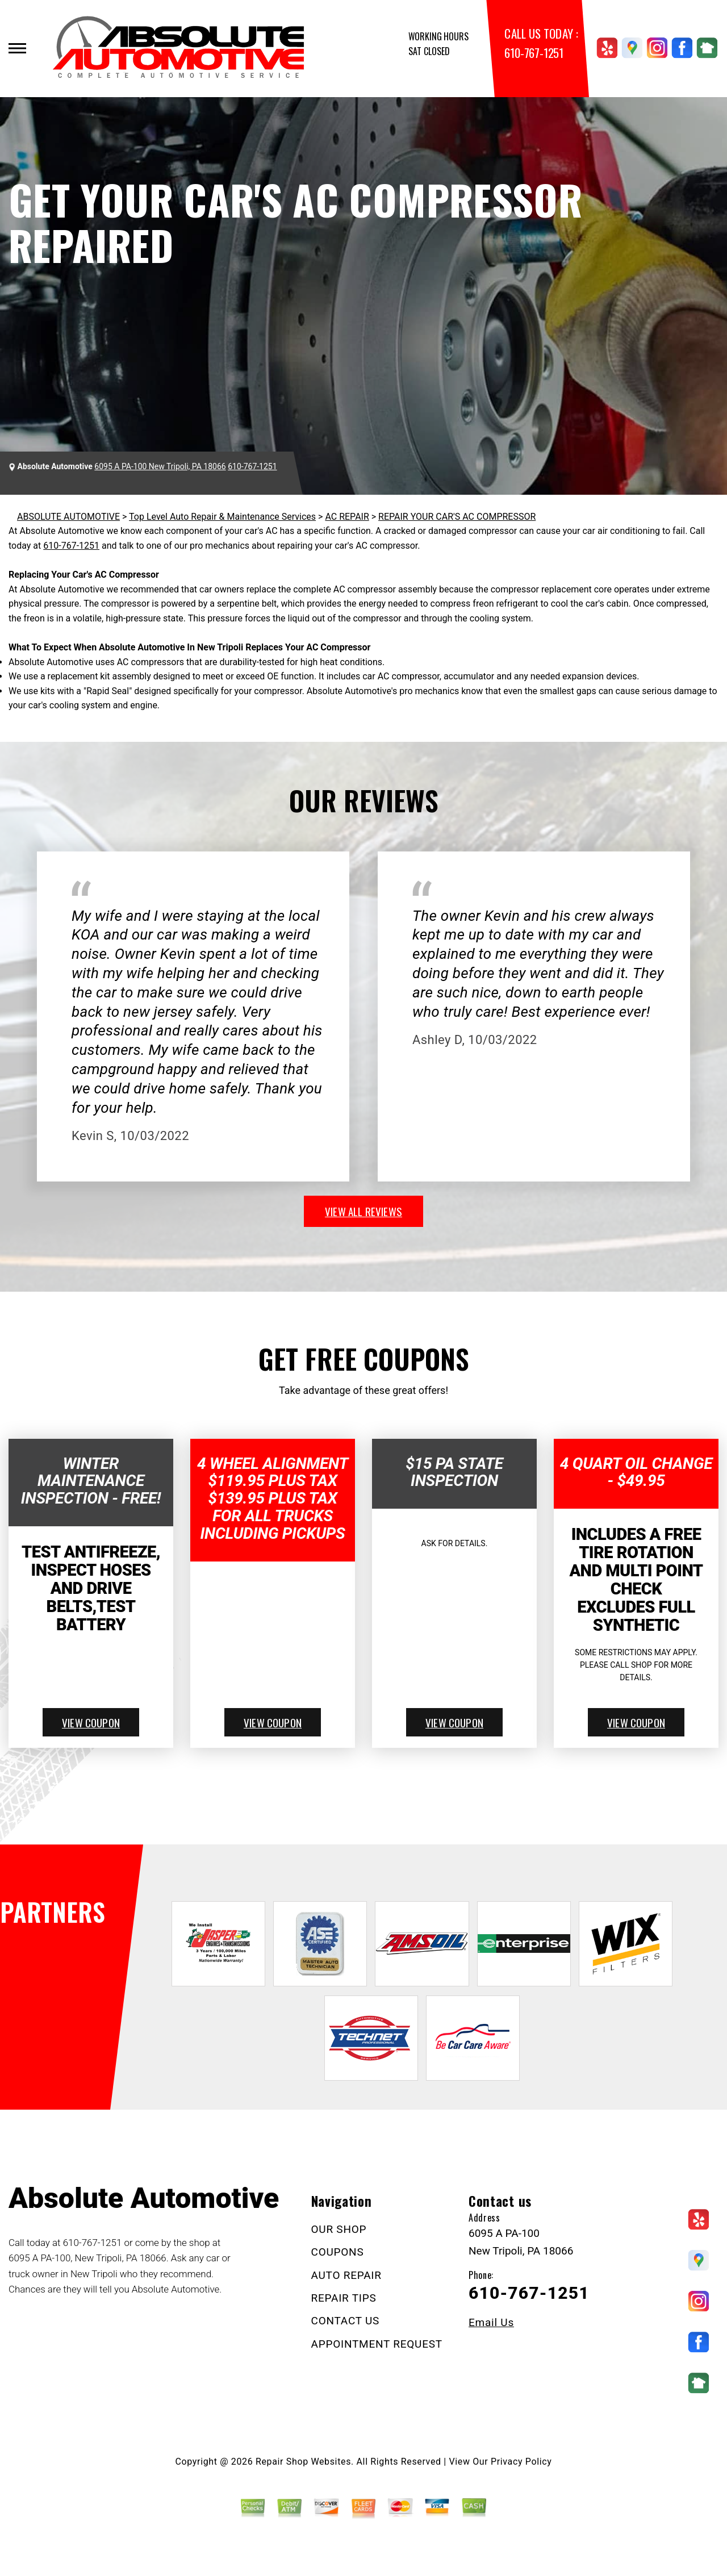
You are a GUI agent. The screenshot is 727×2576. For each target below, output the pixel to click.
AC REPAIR (347, 516)
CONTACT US (345, 2320)
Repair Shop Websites (303, 2461)
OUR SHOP (339, 2229)
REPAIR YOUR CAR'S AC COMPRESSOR (457, 516)
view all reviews (363, 1211)
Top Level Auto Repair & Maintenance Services (222, 516)
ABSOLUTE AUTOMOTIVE (68, 516)
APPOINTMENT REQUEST (376, 2343)
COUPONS (337, 2251)
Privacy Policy (521, 2461)
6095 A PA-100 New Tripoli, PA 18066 (159, 466)
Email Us (491, 2322)
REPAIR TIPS (344, 2297)
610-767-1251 (533, 52)
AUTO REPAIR (346, 2275)
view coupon (91, 1722)
